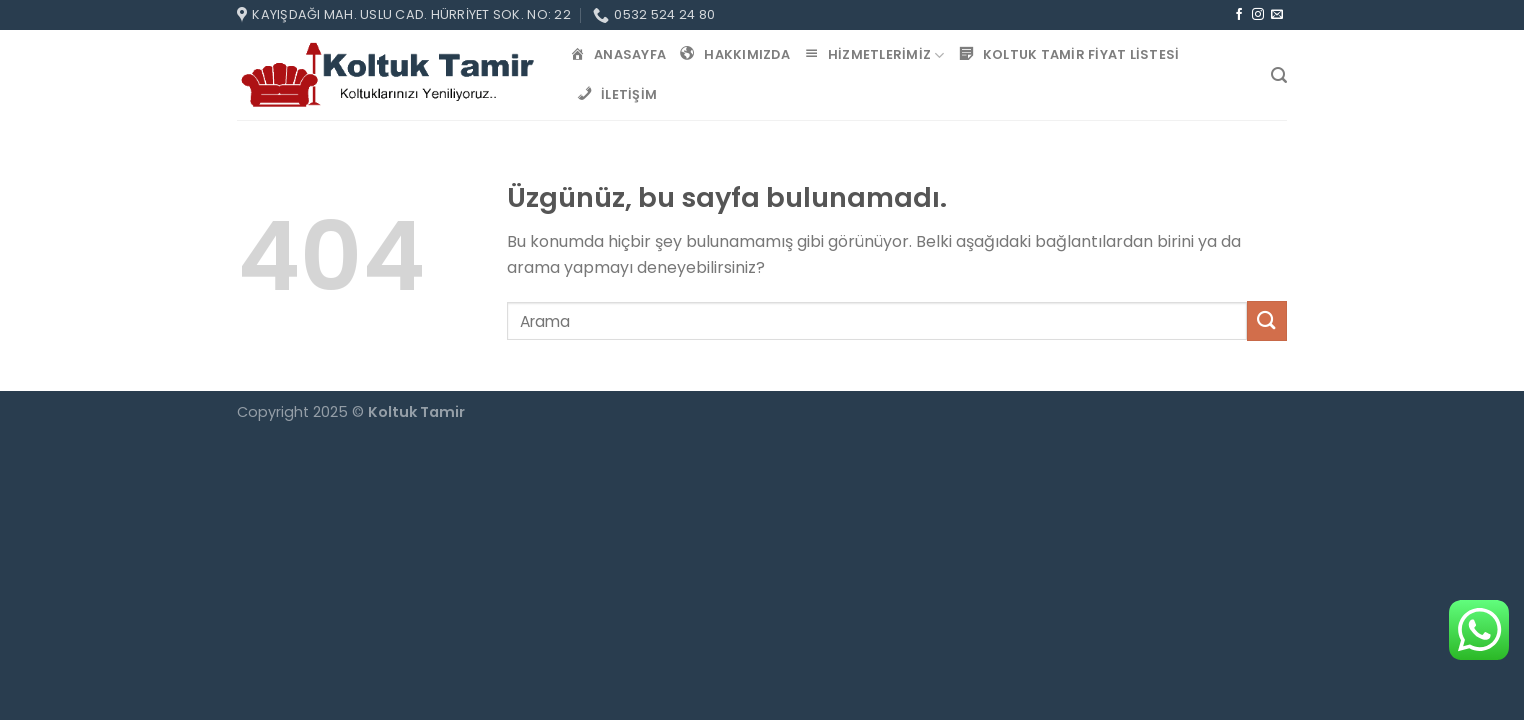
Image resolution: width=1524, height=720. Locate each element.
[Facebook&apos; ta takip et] (1239, 15)
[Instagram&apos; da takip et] (1258, 15)
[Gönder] (1267, 320)
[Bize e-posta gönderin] (1277, 15)
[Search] (1279, 75)
